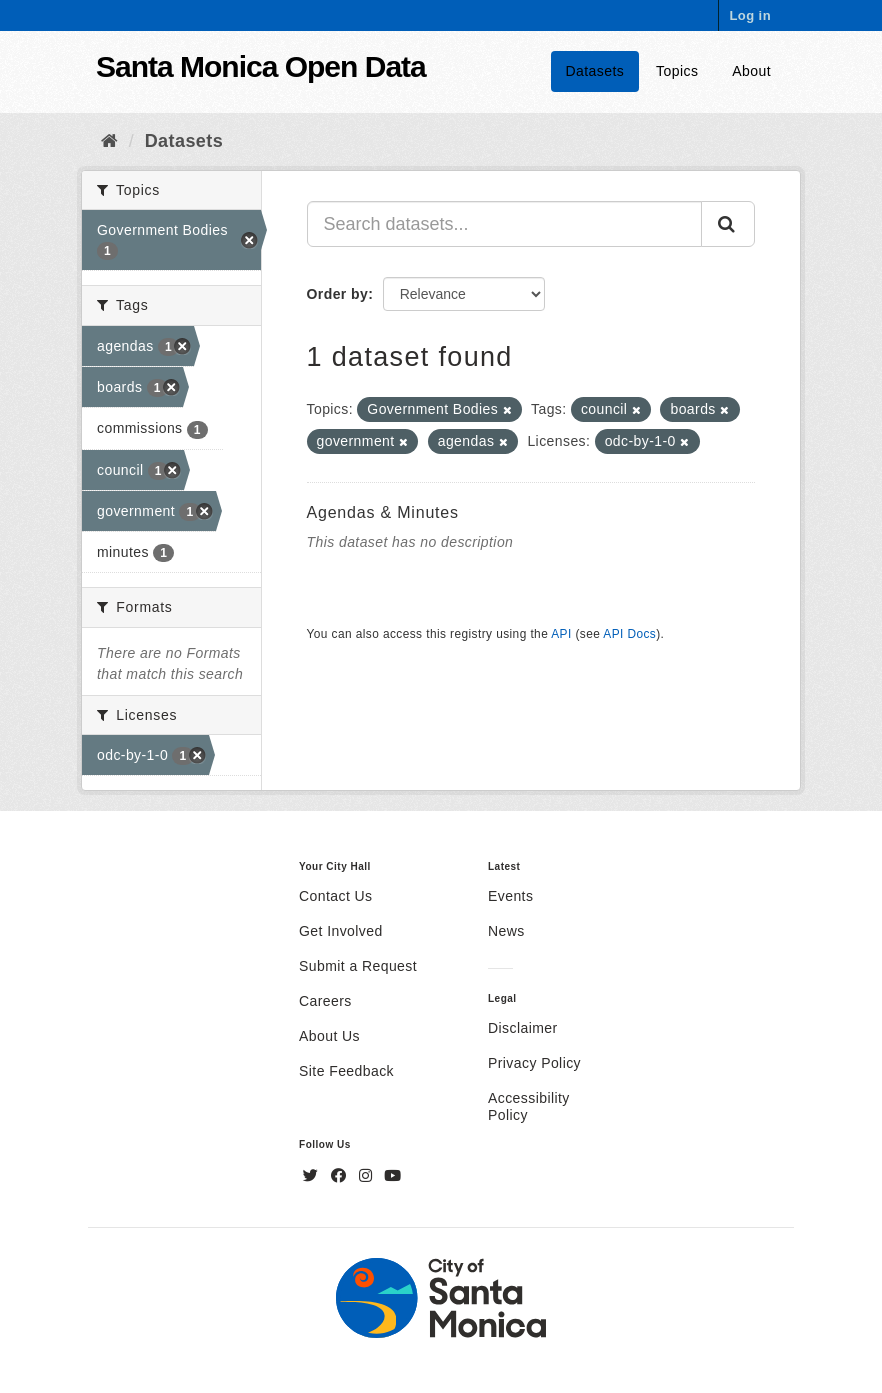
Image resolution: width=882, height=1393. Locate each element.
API (561, 634)
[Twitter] (313, 1176)
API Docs (629, 634)
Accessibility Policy (529, 1106)
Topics (677, 71)
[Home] (109, 141)
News (506, 931)
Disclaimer (523, 1028)
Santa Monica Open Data (261, 66)
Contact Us (335, 896)
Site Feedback (346, 1071)
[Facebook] (341, 1176)
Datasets (595, 71)
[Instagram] (368, 1176)
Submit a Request (358, 966)
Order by (338, 294)
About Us (329, 1036)
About (751, 71)
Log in (750, 15)
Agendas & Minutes (383, 512)
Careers (325, 1001)
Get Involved (341, 931)
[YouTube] (392, 1176)
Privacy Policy (534, 1063)
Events (510, 896)
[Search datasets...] (505, 224)
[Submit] (728, 224)
